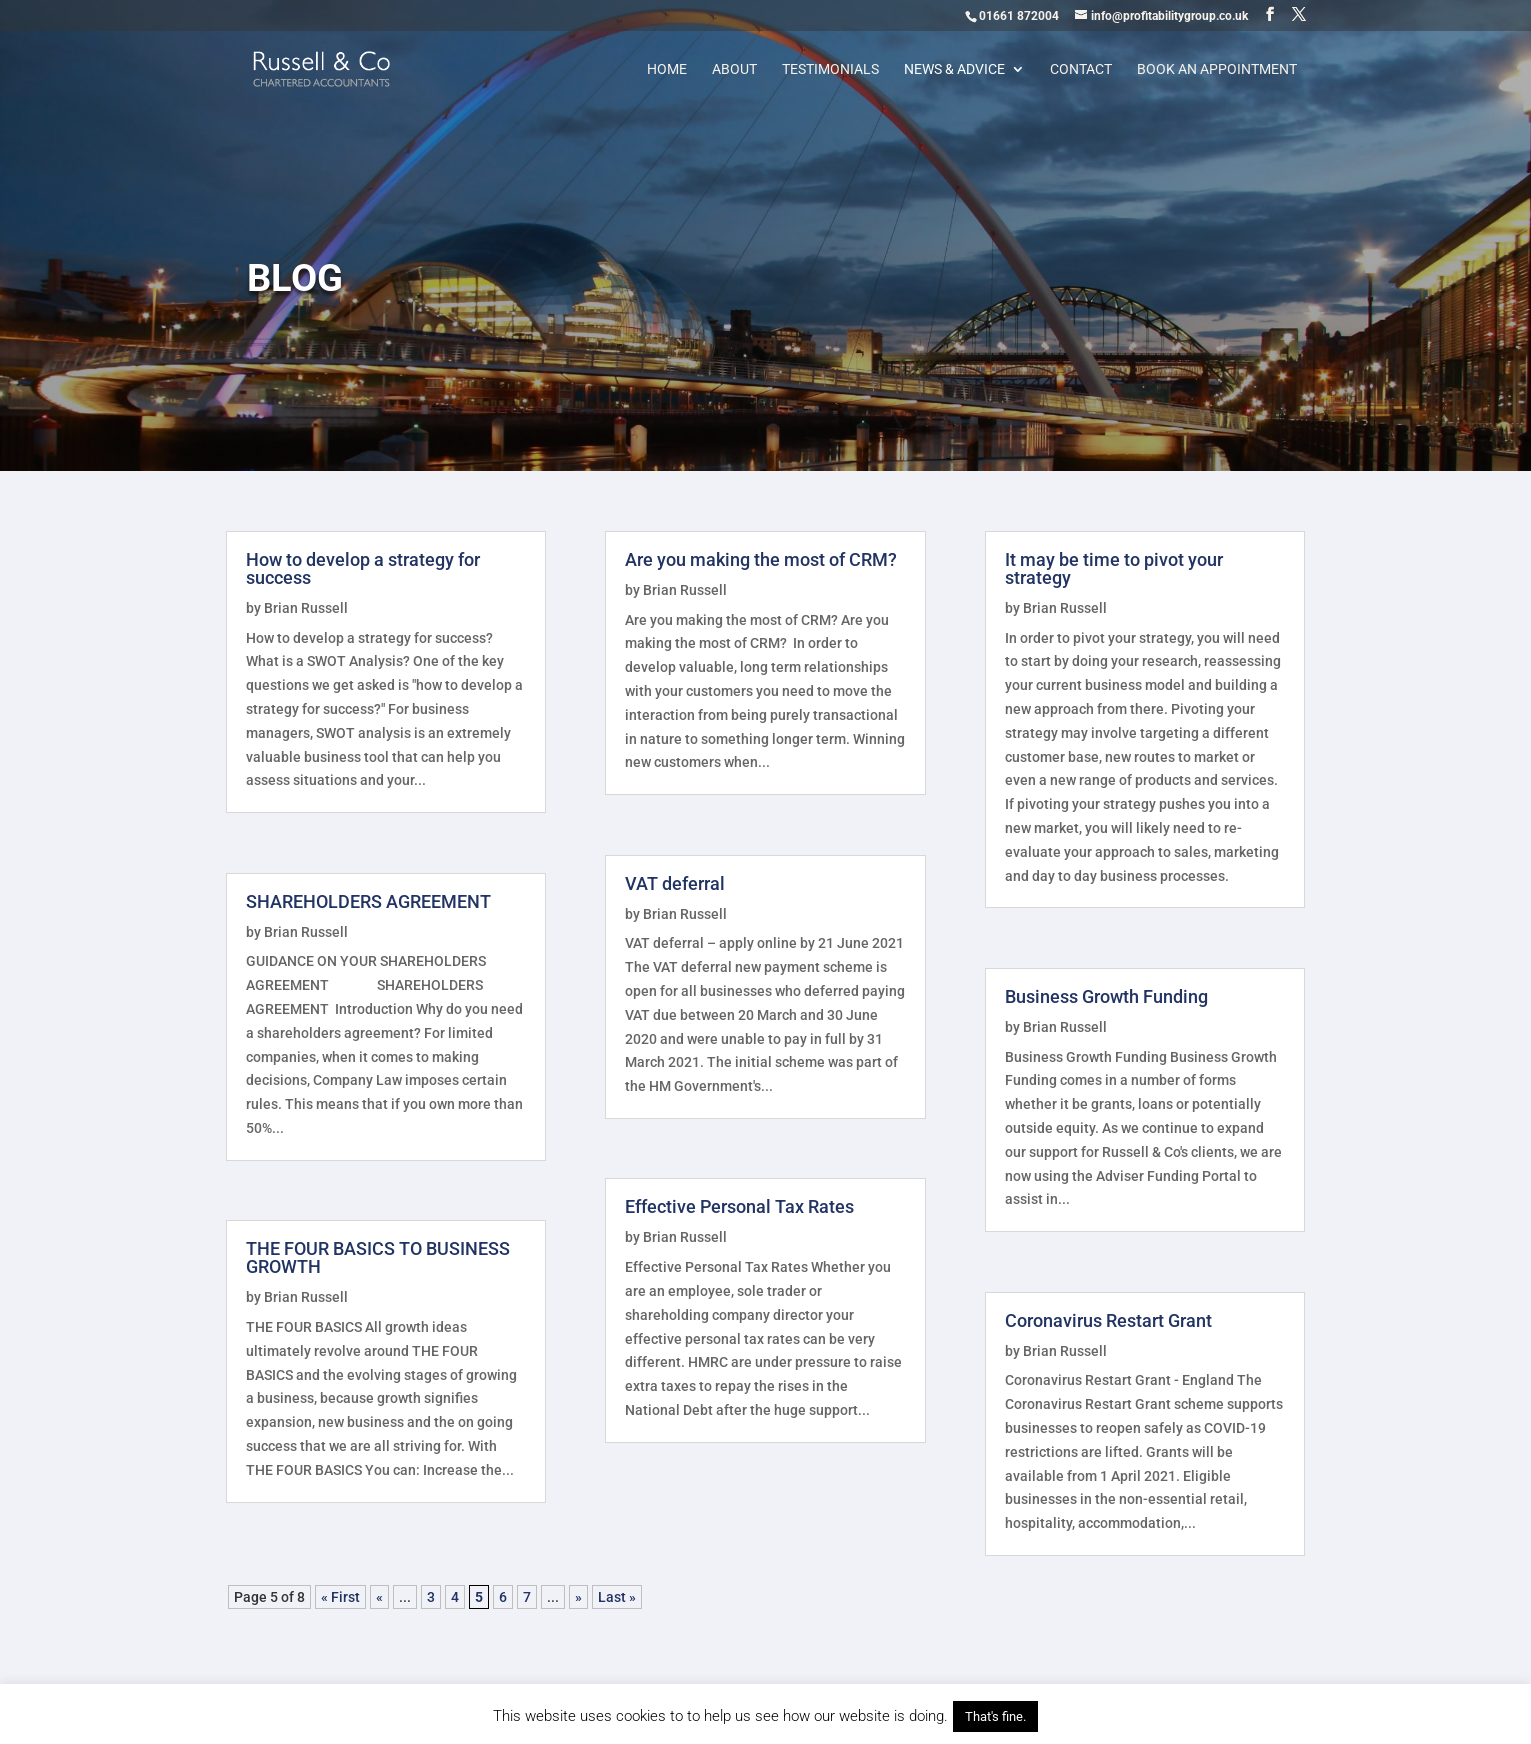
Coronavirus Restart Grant (1108, 1320)
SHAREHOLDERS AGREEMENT (368, 901)
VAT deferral (675, 883)
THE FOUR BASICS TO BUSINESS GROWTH (378, 1257)
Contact (1081, 69)
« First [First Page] (340, 1597)
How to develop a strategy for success (363, 568)
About (734, 69)
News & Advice (954, 69)
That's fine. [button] (995, 1716)
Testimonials (830, 69)
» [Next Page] (578, 1597)
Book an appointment (1217, 69)
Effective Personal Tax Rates (739, 1206)
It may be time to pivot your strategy (1114, 568)
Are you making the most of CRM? (761, 559)
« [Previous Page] (379, 1597)
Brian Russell (306, 608)
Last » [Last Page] (617, 1597)
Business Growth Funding (1106, 996)
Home (667, 69)
